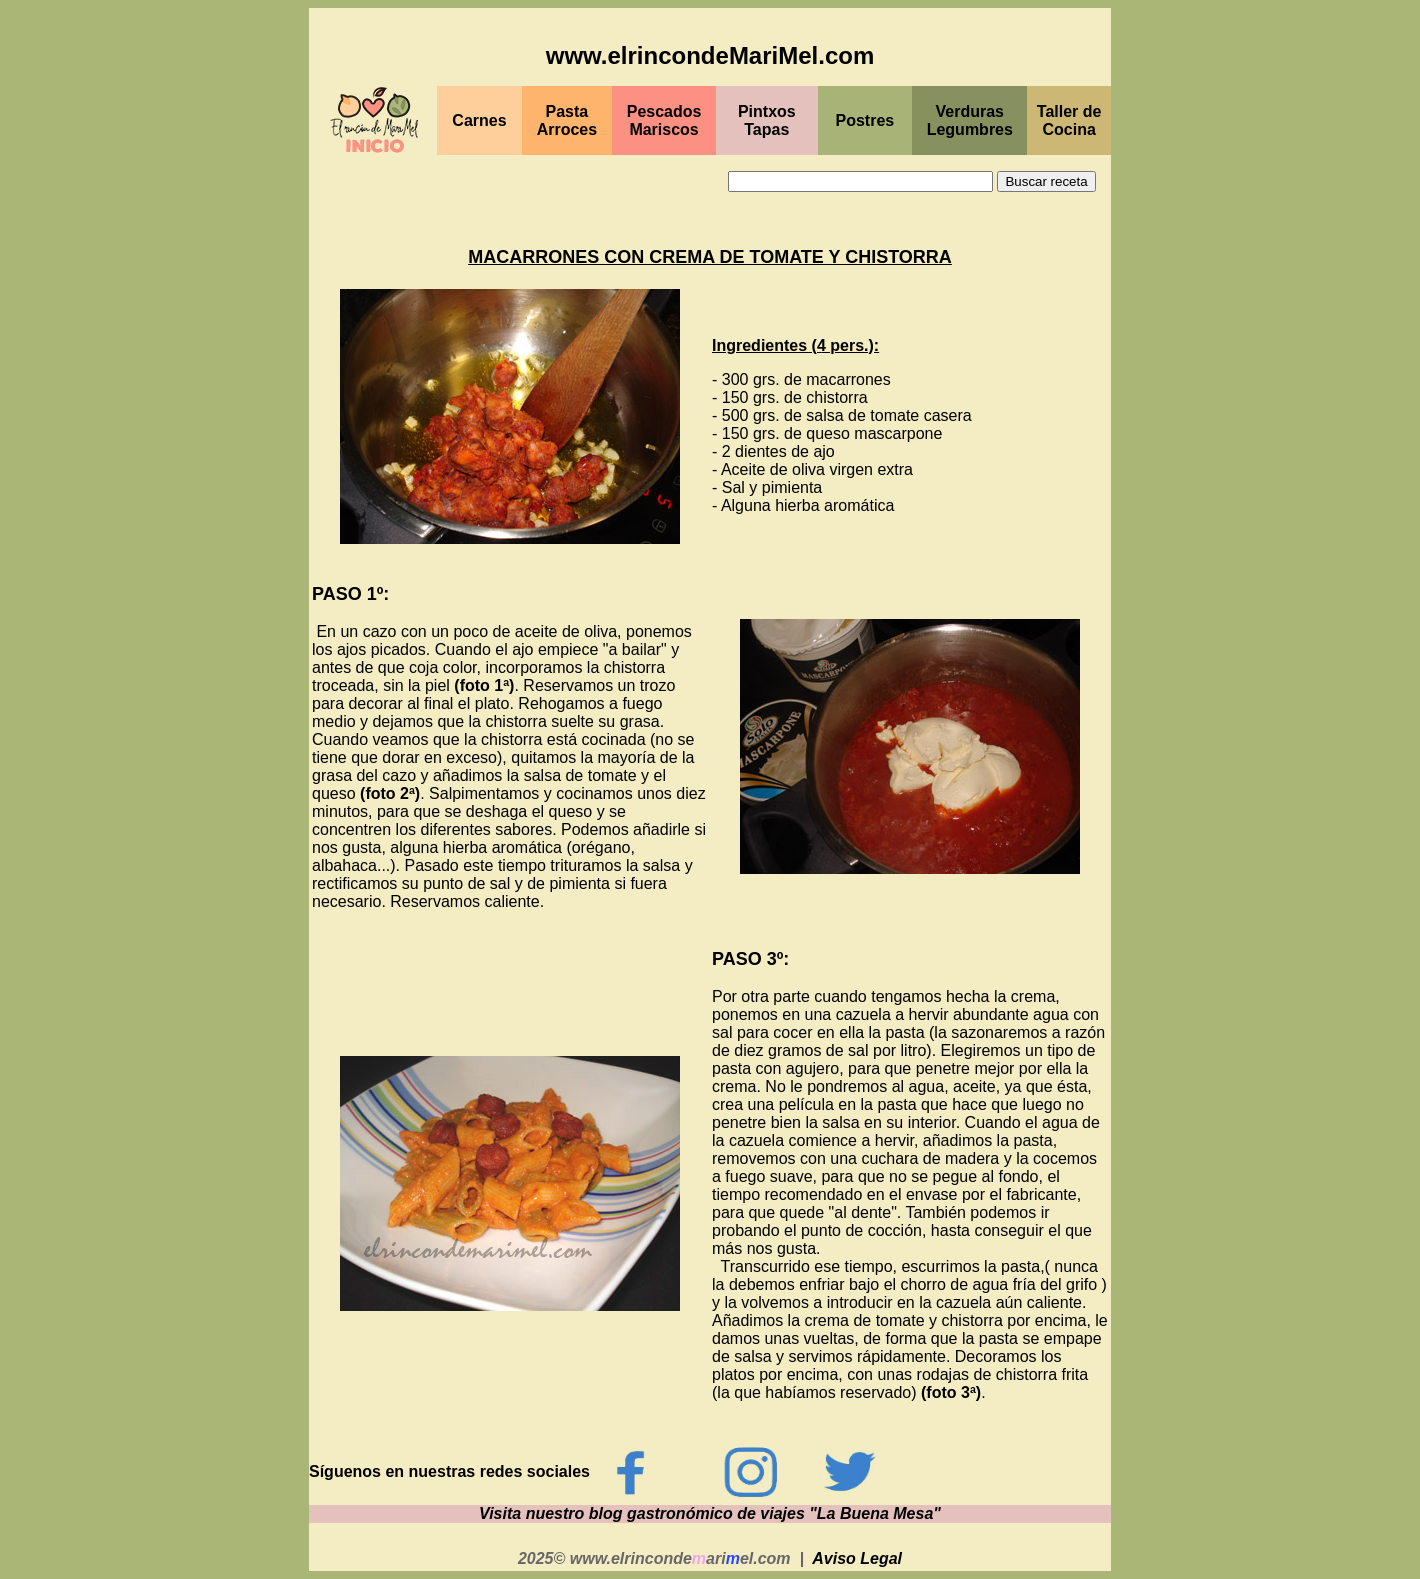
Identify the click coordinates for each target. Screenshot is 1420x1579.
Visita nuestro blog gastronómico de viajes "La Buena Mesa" (710, 1513)
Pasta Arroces (567, 120)
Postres (865, 120)
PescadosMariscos (664, 120)
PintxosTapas (767, 120)
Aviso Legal (857, 1558)
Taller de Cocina (1069, 120)
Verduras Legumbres (970, 120)
